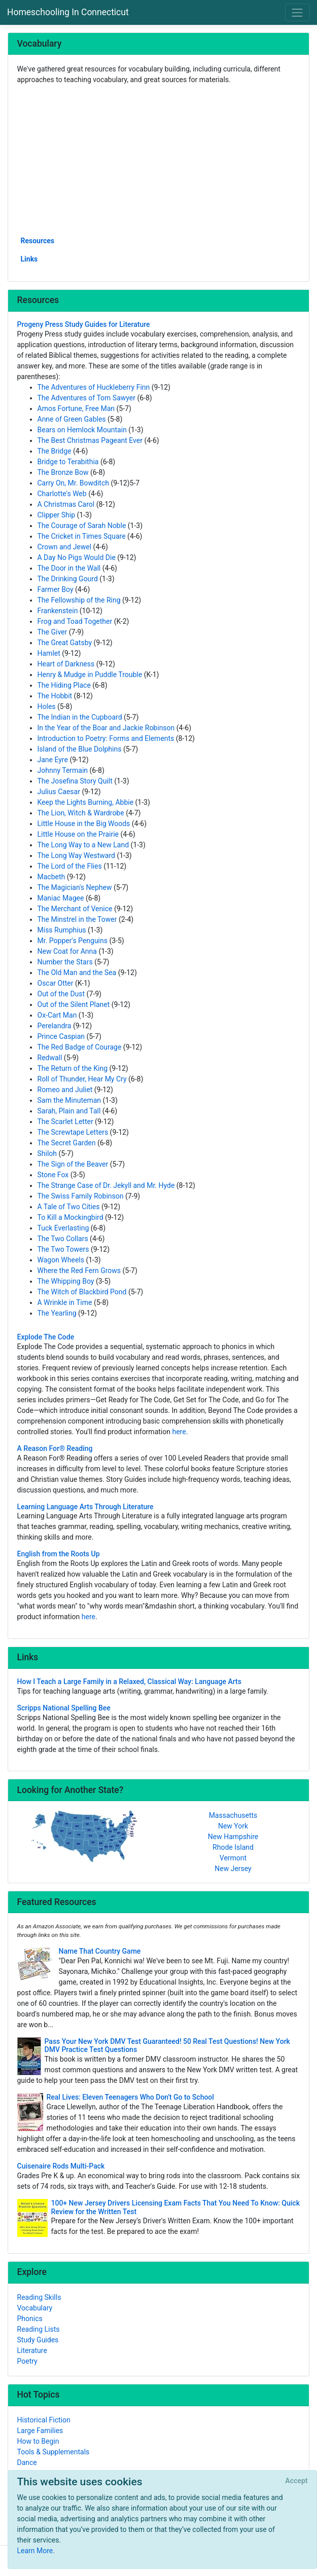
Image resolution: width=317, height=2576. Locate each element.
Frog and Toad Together (75, 621)
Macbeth (51, 877)
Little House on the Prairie (78, 834)
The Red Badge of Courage (80, 1047)
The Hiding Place (64, 685)
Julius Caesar (59, 792)
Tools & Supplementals (53, 2452)
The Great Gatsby (65, 643)
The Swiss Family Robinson (81, 1196)
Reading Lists (38, 2329)
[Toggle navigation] (297, 12)
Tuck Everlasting (63, 1228)
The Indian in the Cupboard (80, 717)
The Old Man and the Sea (77, 972)
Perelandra (55, 1026)
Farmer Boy (56, 589)
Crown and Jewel (65, 547)
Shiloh (47, 1153)
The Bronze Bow (63, 472)
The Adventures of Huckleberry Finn (94, 387)
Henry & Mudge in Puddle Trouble (90, 674)
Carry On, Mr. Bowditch (73, 483)
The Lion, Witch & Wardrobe (81, 813)
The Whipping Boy (66, 1281)
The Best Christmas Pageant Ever (90, 440)
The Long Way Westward (76, 855)
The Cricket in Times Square (82, 536)
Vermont (233, 1858)
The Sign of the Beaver (73, 1164)
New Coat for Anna (67, 951)
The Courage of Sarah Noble (82, 525)
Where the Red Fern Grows (79, 1270)
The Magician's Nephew (75, 887)
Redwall (50, 1058)
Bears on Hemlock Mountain (82, 430)
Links (29, 259)
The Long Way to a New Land (83, 845)
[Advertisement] (158, 160)
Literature (32, 2350)
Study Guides (38, 2340)
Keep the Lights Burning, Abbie (86, 802)
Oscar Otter (56, 983)
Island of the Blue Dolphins (80, 749)
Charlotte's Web (62, 494)
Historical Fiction (44, 2420)
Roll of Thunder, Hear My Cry (82, 1079)
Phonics (30, 2318)
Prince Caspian (61, 1036)
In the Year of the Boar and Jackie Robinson (106, 728)
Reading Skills (39, 2297)
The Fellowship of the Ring (79, 600)
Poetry (27, 2361)
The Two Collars (63, 1239)
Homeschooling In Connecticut (68, 12)
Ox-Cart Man (57, 1015)
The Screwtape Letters (73, 1132)
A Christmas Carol (66, 504)
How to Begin (38, 2441)
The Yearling (57, 1313)
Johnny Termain (63, 770)
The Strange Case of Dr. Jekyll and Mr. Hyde (106, 1185)
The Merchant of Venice (75, 909)
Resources (38, 241)
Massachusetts (233, 1815)
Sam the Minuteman (69, 1100)
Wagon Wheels (61, 1260)
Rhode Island (233, 1847)
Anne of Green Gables (72, 419)
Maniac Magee (61, 898)
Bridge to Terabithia (68, 462)
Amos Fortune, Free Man (76, 408)
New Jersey (233, 1868)
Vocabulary (35, 2308)
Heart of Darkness (66, 664)
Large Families (40, 2430)
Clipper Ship (57, 515)
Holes (47, 706)
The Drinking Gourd (68, 579)
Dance (27, 2462)
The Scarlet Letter (65, 1121)
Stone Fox (53, 1175)
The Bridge (55, 451)
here (179, 1432)
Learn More (35, 2551)
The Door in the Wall (69, 568)
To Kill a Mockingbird (70, 1217)
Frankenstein (58, 611)
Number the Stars (65, 962)
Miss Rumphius (62, 930)
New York (233, 1826)
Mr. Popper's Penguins (73, 941)
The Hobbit (55, 696)
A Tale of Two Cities (69, 1207)
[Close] (296, 2481)
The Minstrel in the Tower (77, 919)
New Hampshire (233, 1837)
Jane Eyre (53, 760)
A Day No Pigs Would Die (77, 557)
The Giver (52, 632)
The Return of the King (73, 1068)
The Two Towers (63, 1249)
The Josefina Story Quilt (75, 781)
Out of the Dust (61, 994)
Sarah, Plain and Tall (69, 1111)
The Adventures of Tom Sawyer (86, 398)
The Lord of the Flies (70, 866)
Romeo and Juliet (65, 1090)
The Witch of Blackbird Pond (82, 1292)
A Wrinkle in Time (65, 1302)
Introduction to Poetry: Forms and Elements (106, 738)
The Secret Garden (67, 1143)
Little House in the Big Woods (84, 823)
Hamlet (49, 653)
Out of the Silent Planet (74, 1004)
